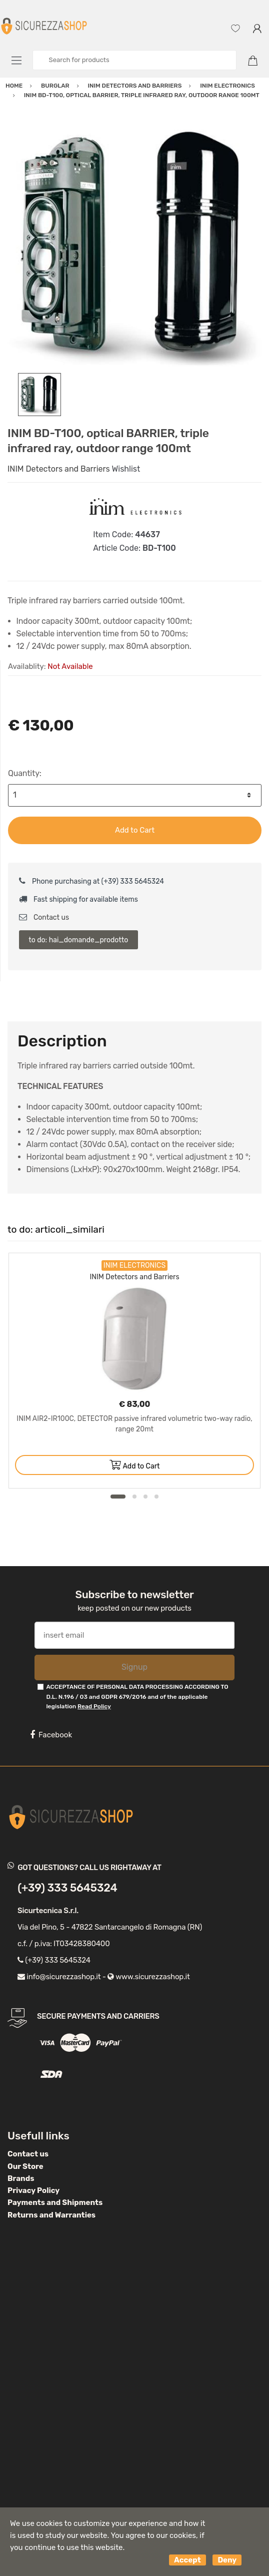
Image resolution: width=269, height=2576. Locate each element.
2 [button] (134, 1497)
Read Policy (94, 1706)
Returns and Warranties (52, 2215)
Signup (135, 1667)
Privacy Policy (34, 2190)
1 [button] (118, 1497)
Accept (187, 2559)
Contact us (44, 917)
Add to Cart (134, 830)
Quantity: (25, 773)
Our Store (26, 2166)
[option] (135, 246)
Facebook (51, 1734)
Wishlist (126, 469)
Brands (21, 2178)
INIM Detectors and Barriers (59, 469)
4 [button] (156, 1497)
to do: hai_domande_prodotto (78, 940)
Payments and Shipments (55, 2202)
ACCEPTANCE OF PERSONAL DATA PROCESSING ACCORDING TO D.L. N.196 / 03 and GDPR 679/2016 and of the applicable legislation (137, 1696)
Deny (227, 2559)
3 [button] (146, 1497)
